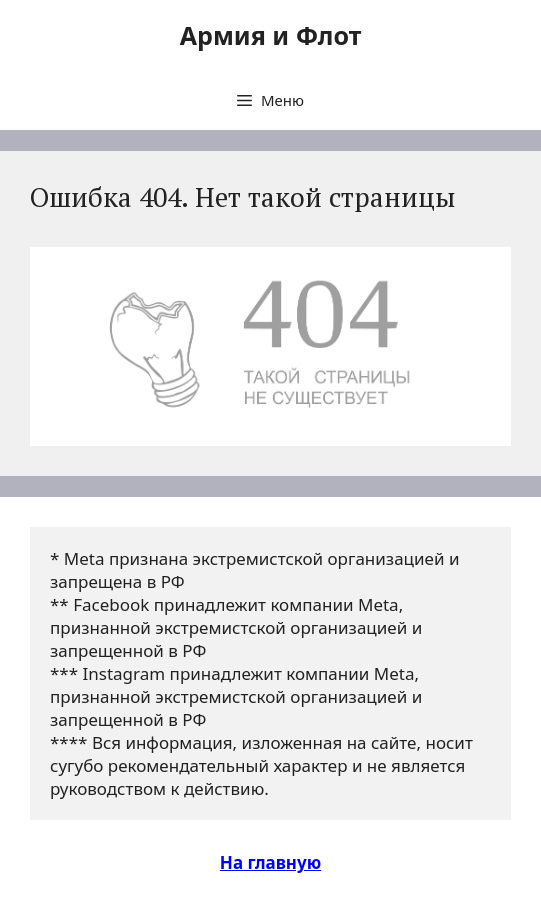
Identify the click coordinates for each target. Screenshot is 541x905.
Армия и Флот (271, 35)
